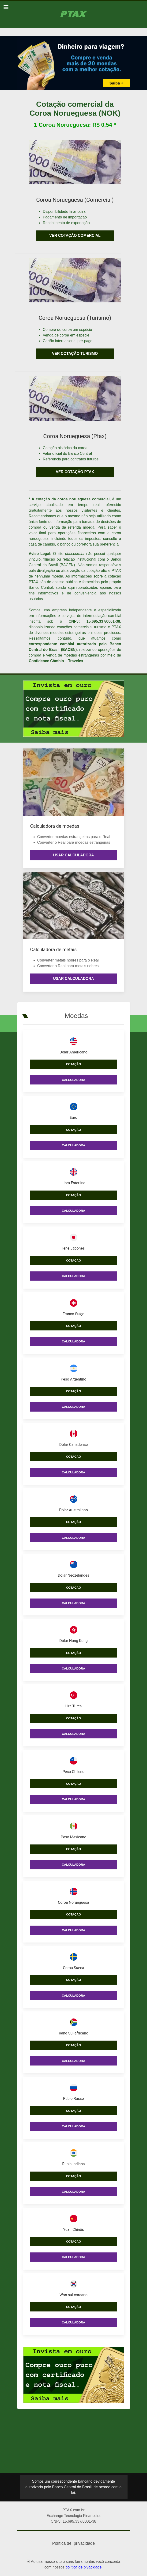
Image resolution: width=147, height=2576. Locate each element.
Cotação (73, 1064)
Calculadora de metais (53, 949)
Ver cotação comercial (74, 235)
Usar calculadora (73, 855)
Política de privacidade (73, 2543)
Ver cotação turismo (75, 354)
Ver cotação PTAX (75, 472)
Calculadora (73, 1080)
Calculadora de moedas (54, 826)
